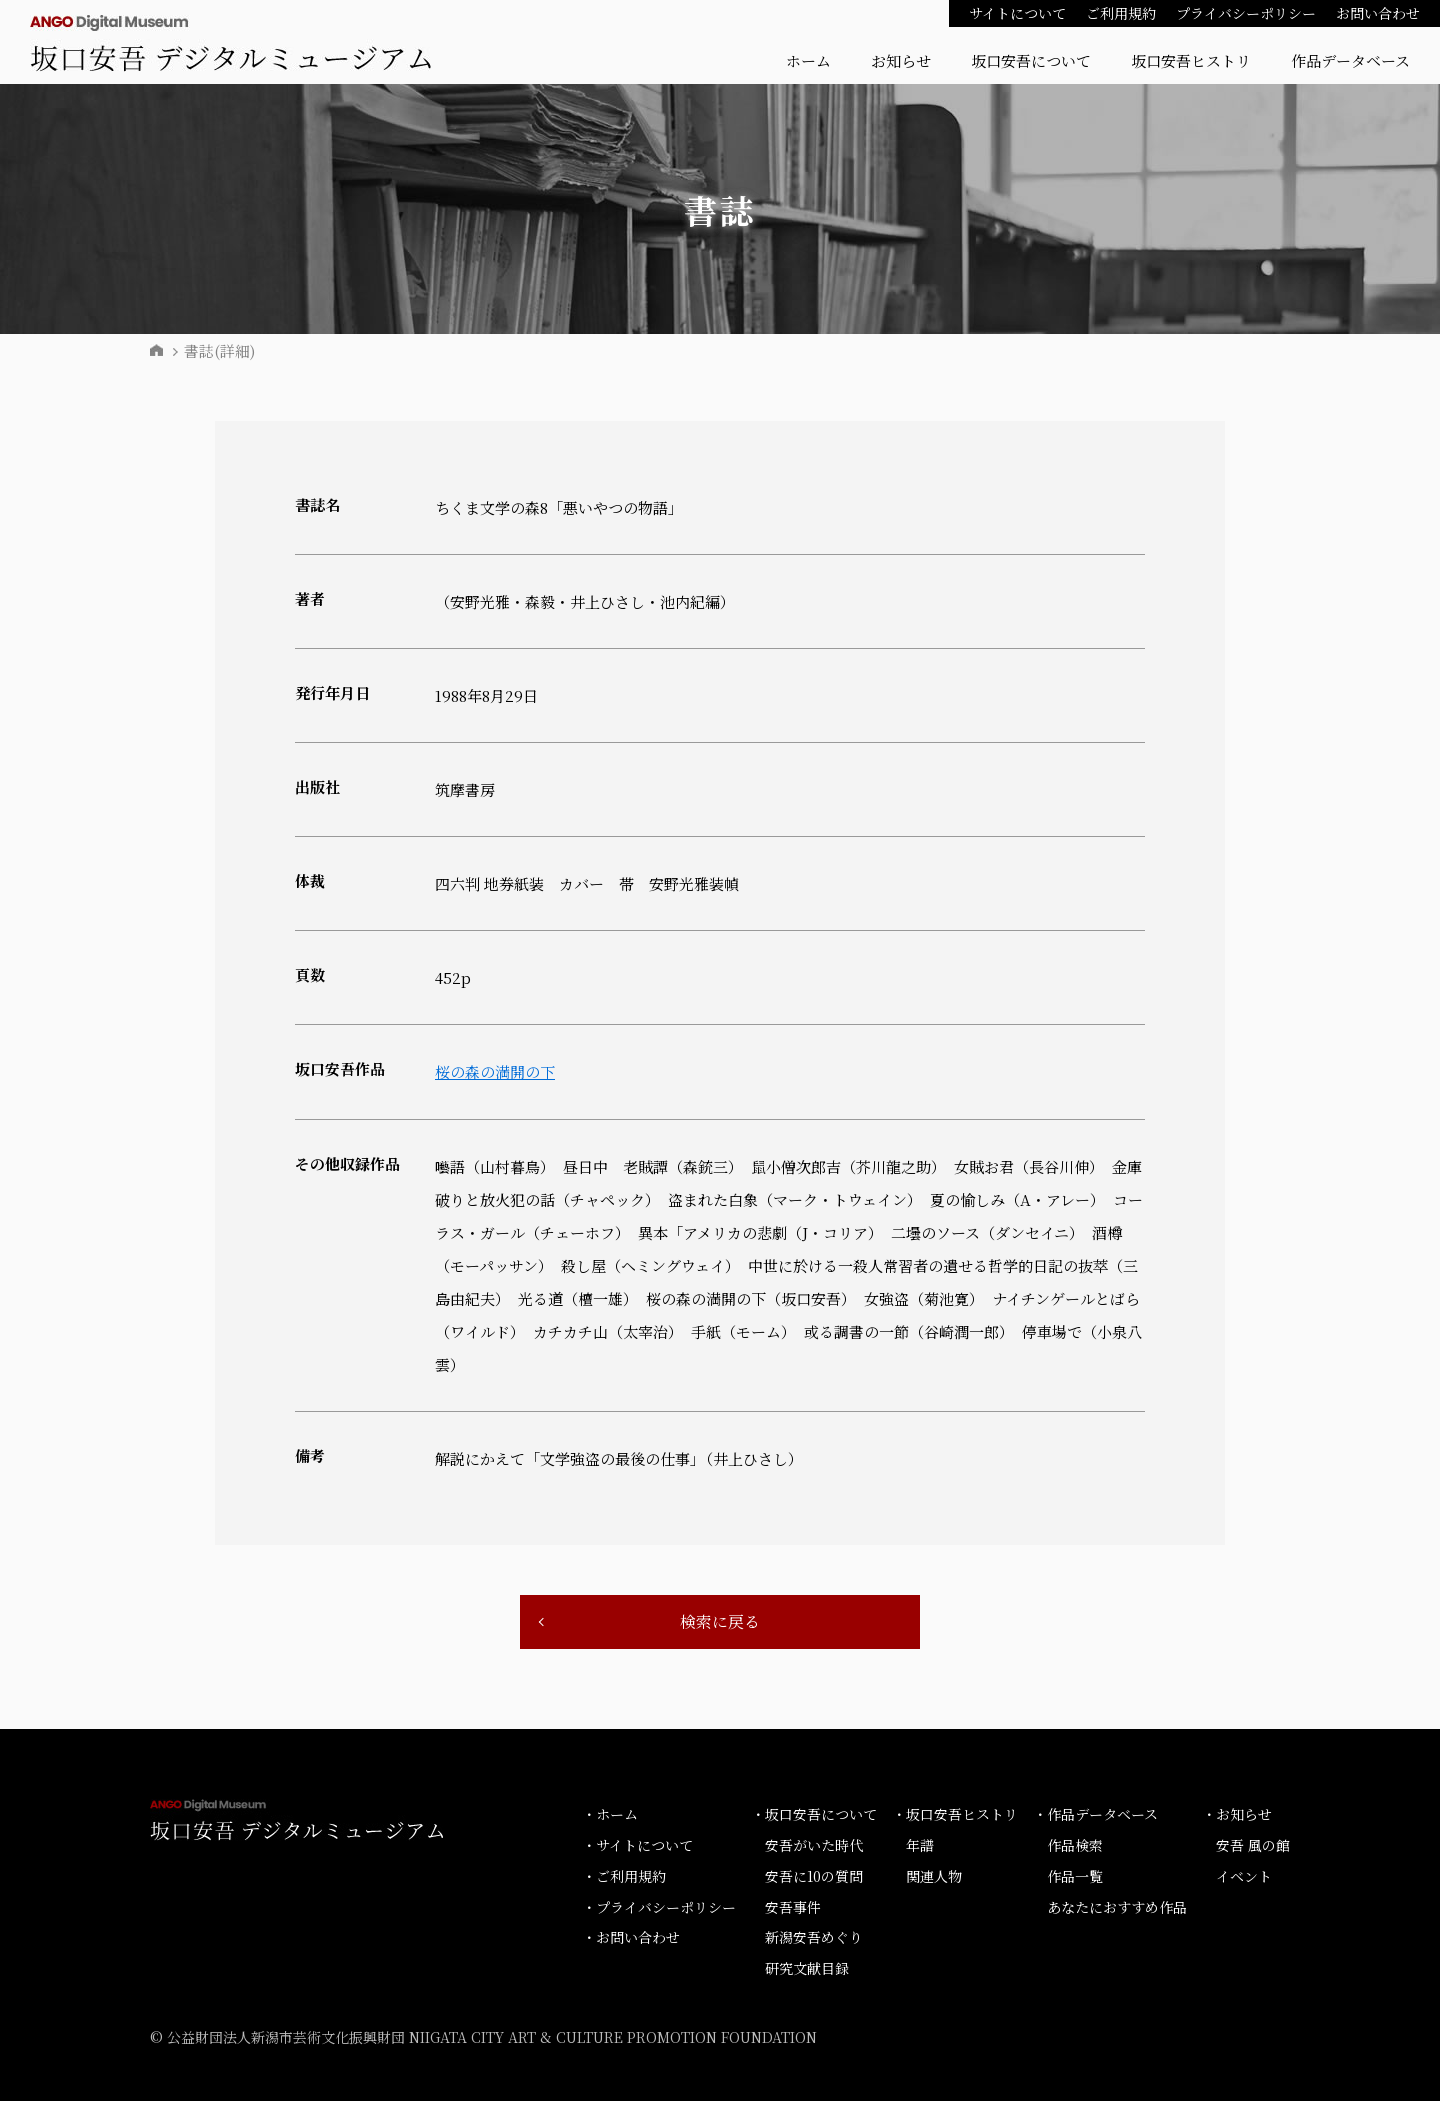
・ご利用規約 (624, 1876)
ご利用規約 (1121, 13)
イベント (1244, 1876)
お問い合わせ (1378, 13)
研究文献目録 (807, 1968)
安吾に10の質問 (814, 1876)
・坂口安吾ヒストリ (955, 1814)
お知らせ (901, 60)
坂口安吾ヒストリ (1191, 60)
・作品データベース (1095, 1814)
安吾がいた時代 (814, 1845)
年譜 (920, 1845)
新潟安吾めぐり (814, 1937)
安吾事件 (793, 1906)
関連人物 (934, 1876)
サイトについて (1017, 13)
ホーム (808, 60)
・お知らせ (1237, 1814)
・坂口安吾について (814, 1814)
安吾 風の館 (1253, 1845)
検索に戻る (720, 1621)
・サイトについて (637, 1845)
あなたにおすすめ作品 (1117, 1906)
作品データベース (1350, 60)
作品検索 (1075, 1845)
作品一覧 (1075, 1876)
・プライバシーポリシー (659, 1906)
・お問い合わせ (631, 1937)
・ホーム (610, 1814)
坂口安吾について (1031, 60)
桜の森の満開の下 (495, 1071)
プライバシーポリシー (1246, 13)
